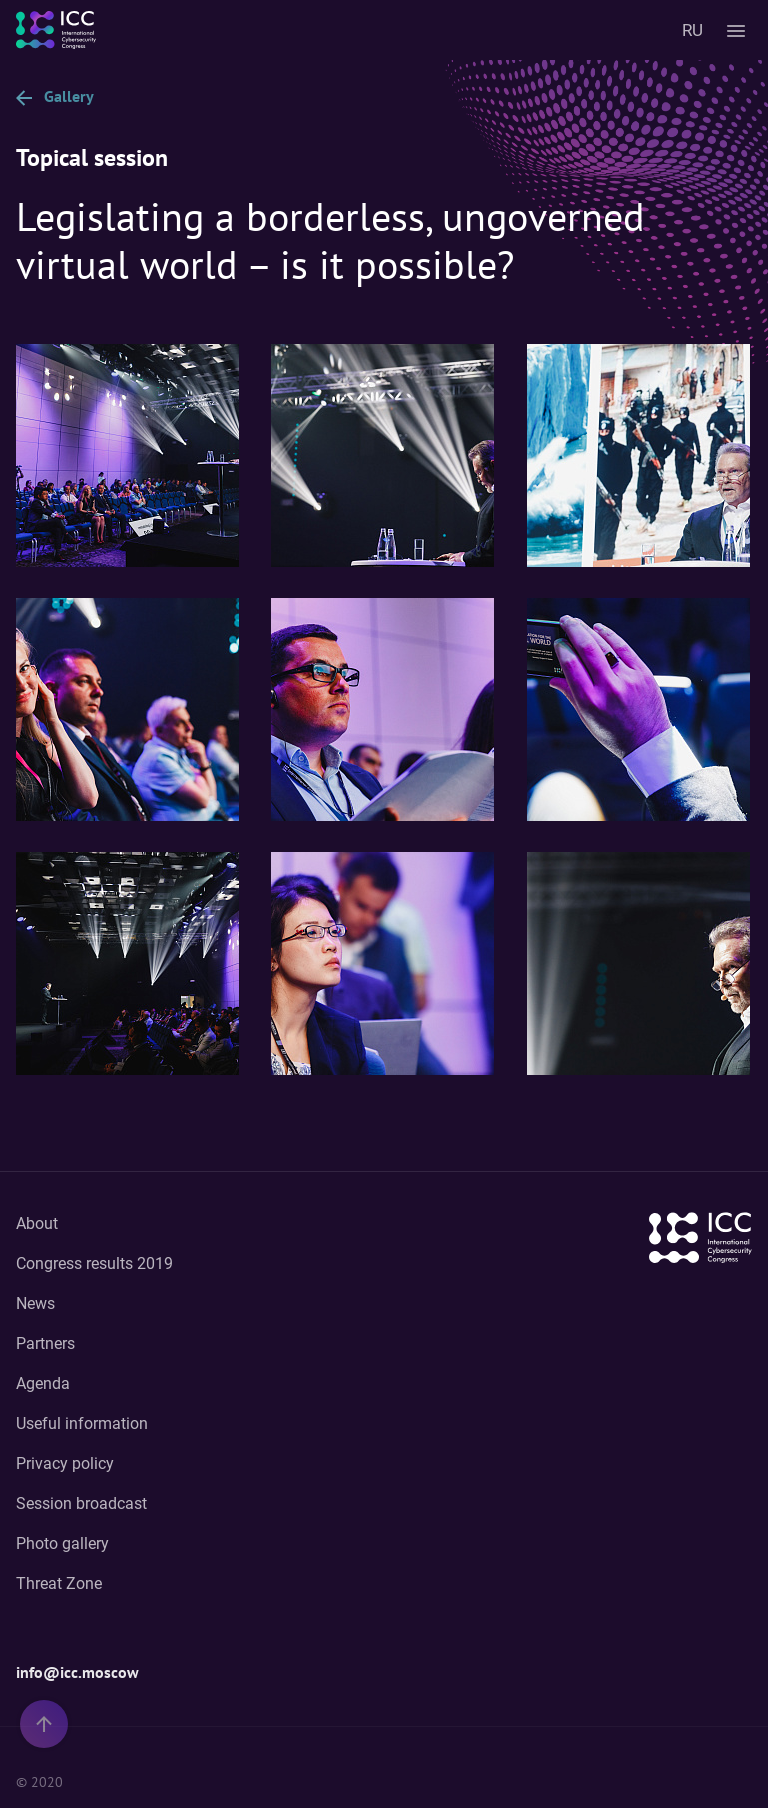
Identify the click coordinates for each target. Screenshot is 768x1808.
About (37, 1223)
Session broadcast (81, 1503)
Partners (45, 1343)
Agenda (43, 1383)
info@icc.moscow (77, 1672)
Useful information (82, 1423)
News (35, 1303)
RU (692, 30)
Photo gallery (62, 1543)
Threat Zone (59, 1583)
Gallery (55, 96)
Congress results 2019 (94, 1263)
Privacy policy (65, 1463)
